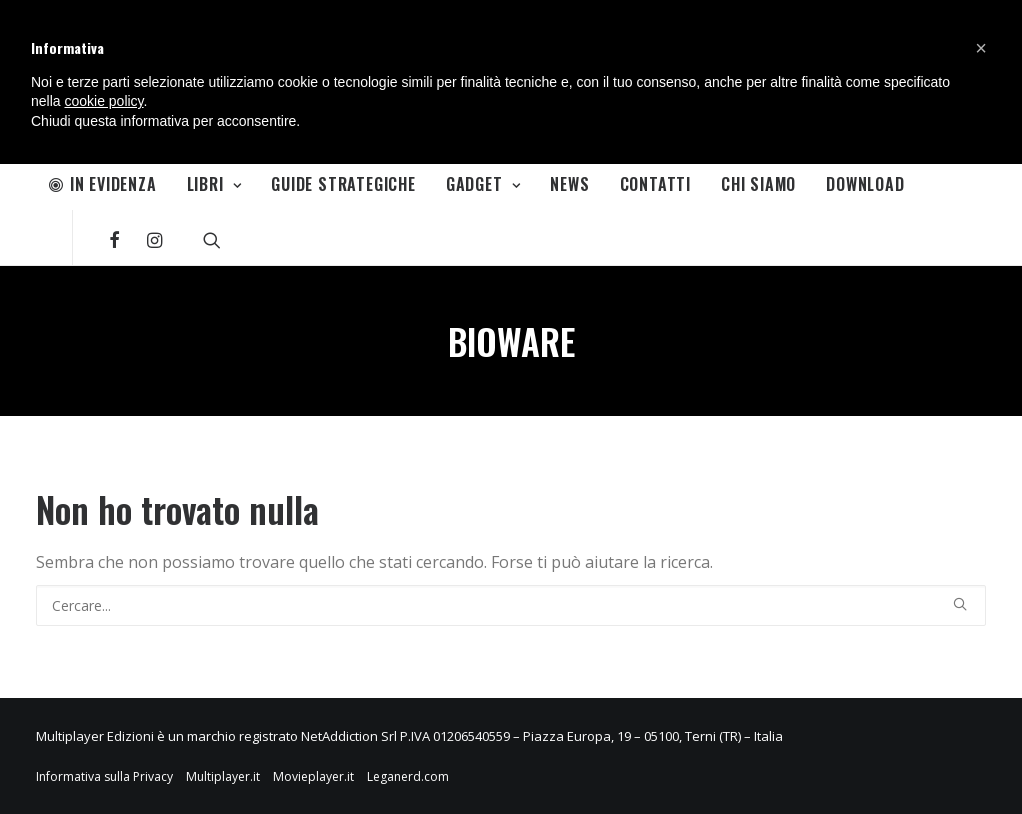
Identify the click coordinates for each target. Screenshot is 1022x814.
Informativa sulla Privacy (104, 776)
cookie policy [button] (103, 101)
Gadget (483, 184)
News (569, 184)
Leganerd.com (408, 776)
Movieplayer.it (313, 776)
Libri (214, 184)
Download (865, 184)
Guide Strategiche (343, 184)
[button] (981, 48)
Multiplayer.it (223, 776)
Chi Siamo (758, 184)
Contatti (655, 184)
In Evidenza (103, 184)
